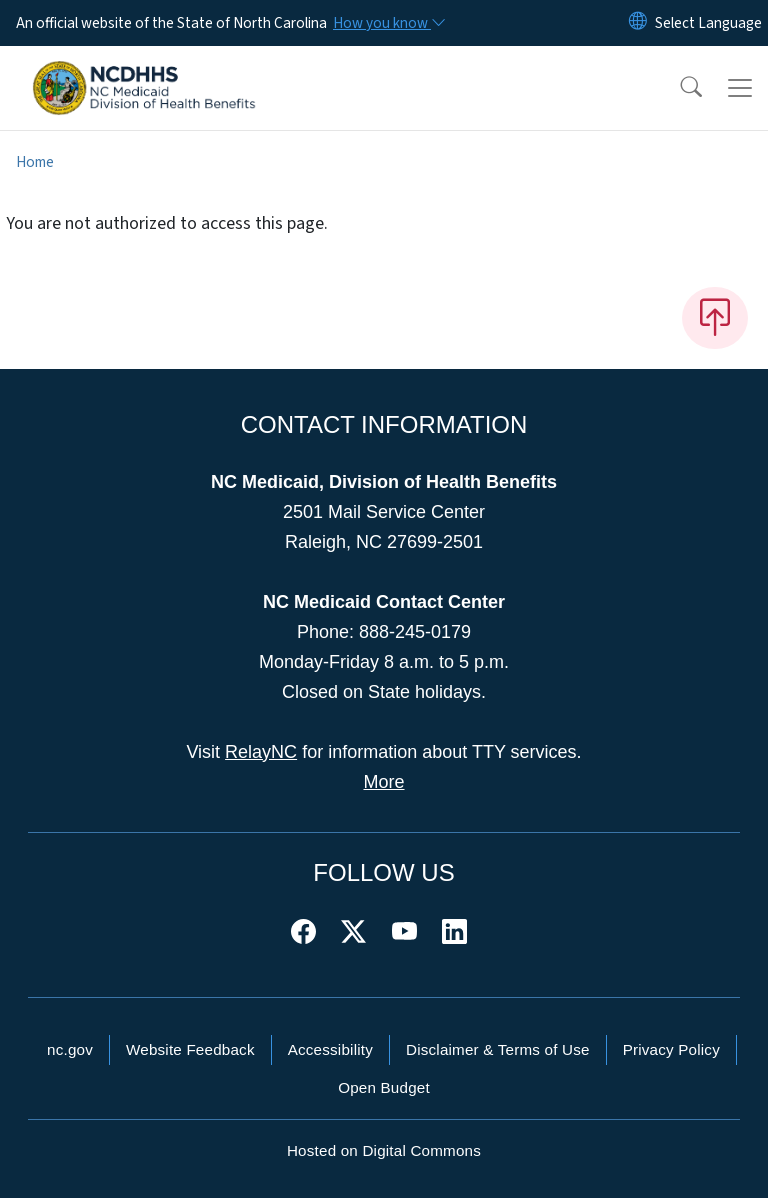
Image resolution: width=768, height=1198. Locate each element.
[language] (708, 23)
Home (35, 162)
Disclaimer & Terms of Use (498, 1049)
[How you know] (388, 23)
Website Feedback (190, 1049)
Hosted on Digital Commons (384, 1150)
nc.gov (70, 1049)
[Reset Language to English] (638, 23)
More (383, 782)
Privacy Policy (671, 1049)
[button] (678, 88)
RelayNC (261, 752)
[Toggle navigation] (740, 88)
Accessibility (330, 1049)
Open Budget (384, 1087)
